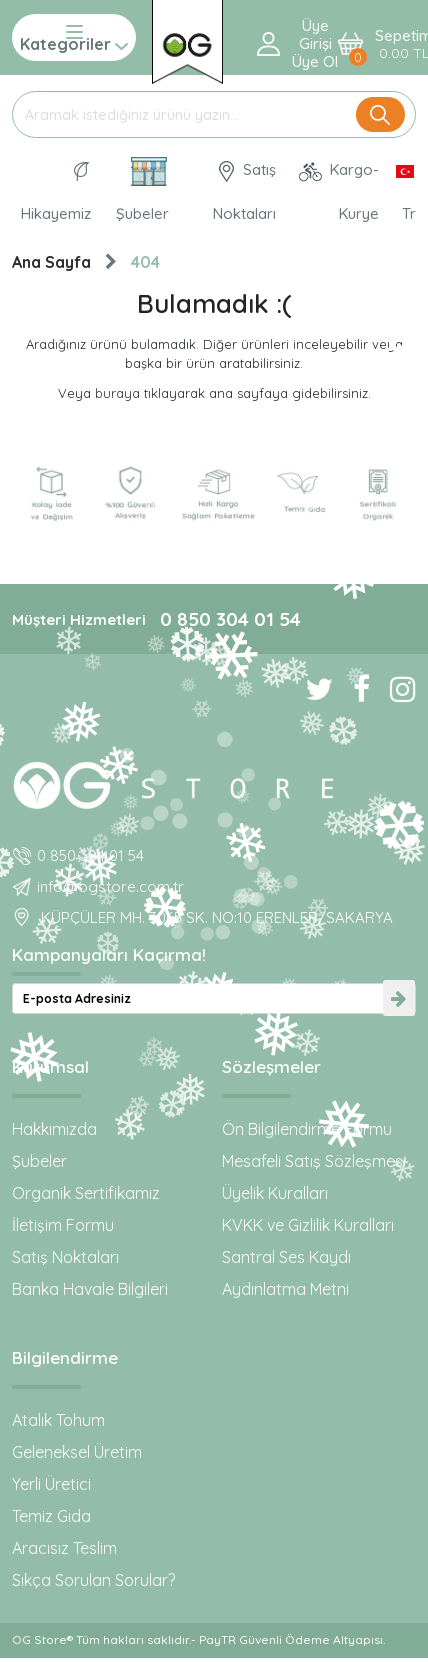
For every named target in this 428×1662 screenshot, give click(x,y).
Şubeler (39, 1161)
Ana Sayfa (51, 262)
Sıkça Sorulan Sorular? (93, 1580)
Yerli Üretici (51, 1484)
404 (145, 262)
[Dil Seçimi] (400, 192)
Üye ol (315, 62)
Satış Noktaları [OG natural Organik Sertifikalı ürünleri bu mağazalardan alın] (244, 191)
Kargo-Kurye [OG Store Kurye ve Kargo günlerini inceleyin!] (338, 191)
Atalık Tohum (58, 1420)
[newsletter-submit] (399, 998)
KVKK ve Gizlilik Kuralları (308, 1225)
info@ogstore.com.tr (110, 886)
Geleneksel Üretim (77, 1452)
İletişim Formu (63, 1225)
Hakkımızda (54, 1129)
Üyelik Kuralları (275, 1193)
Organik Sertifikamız (86, 1193)
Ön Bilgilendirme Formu (307, 1129)
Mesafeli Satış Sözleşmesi (314, 1161)
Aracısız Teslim (64, 1548)
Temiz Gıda (51, 1516)
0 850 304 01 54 (230, 619)
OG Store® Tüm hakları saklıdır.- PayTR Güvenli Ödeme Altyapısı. (198, 1639)
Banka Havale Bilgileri (90, 1289)
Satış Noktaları (65, 1257)
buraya (117, 393)
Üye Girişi (315, 35)
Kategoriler (74, 37)
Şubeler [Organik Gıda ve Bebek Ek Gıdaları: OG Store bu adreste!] (142, 190)
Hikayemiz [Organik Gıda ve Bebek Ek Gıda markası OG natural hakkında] (56, 192)
